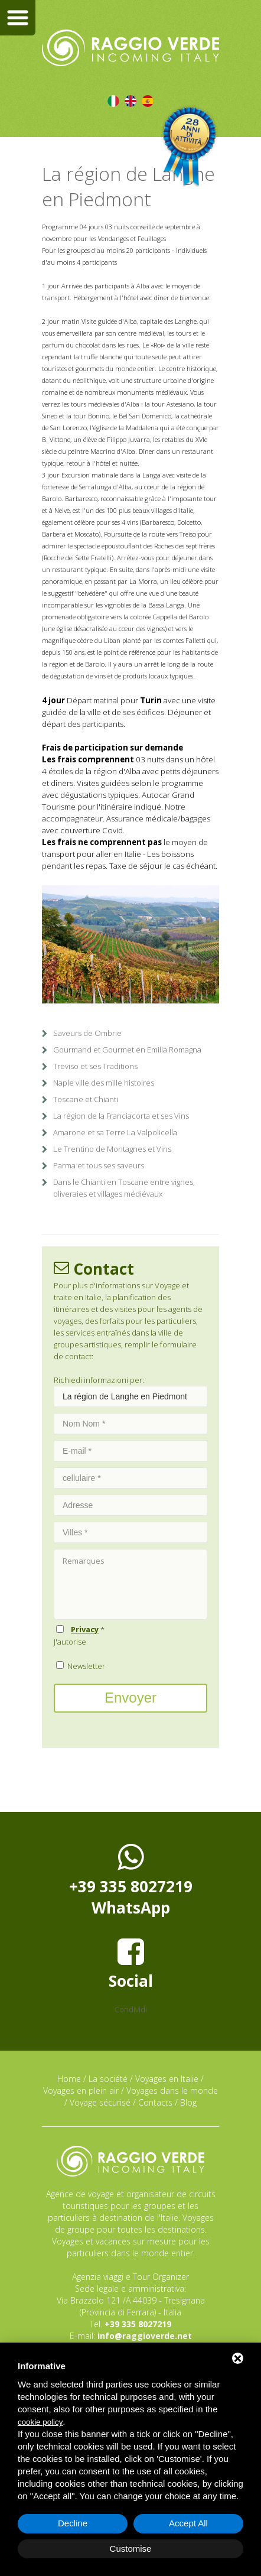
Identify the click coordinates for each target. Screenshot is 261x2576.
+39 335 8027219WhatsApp (131, 1879)
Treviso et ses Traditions (95, 1066)
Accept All (188, 2523)
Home (69, 2078)
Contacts (155, 2102)
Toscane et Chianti (85, 1099)
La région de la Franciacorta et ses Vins (121, 1115)
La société (108, 2078)
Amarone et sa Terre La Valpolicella (115, 1132)
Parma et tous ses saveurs (98, 1165)
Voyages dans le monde (172, 2090)
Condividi (131, 2009)
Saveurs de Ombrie (87, 1033)
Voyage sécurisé (100, 2102)
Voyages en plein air (81, 2090)
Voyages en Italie (166, 2078)
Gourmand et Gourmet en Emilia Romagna (127, 1049)
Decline (72, 2523)
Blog (188, 2102)
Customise (131, 2548)
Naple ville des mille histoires (103, 1082)
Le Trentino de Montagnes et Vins (112, 1149)
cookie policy (40, 2422)
